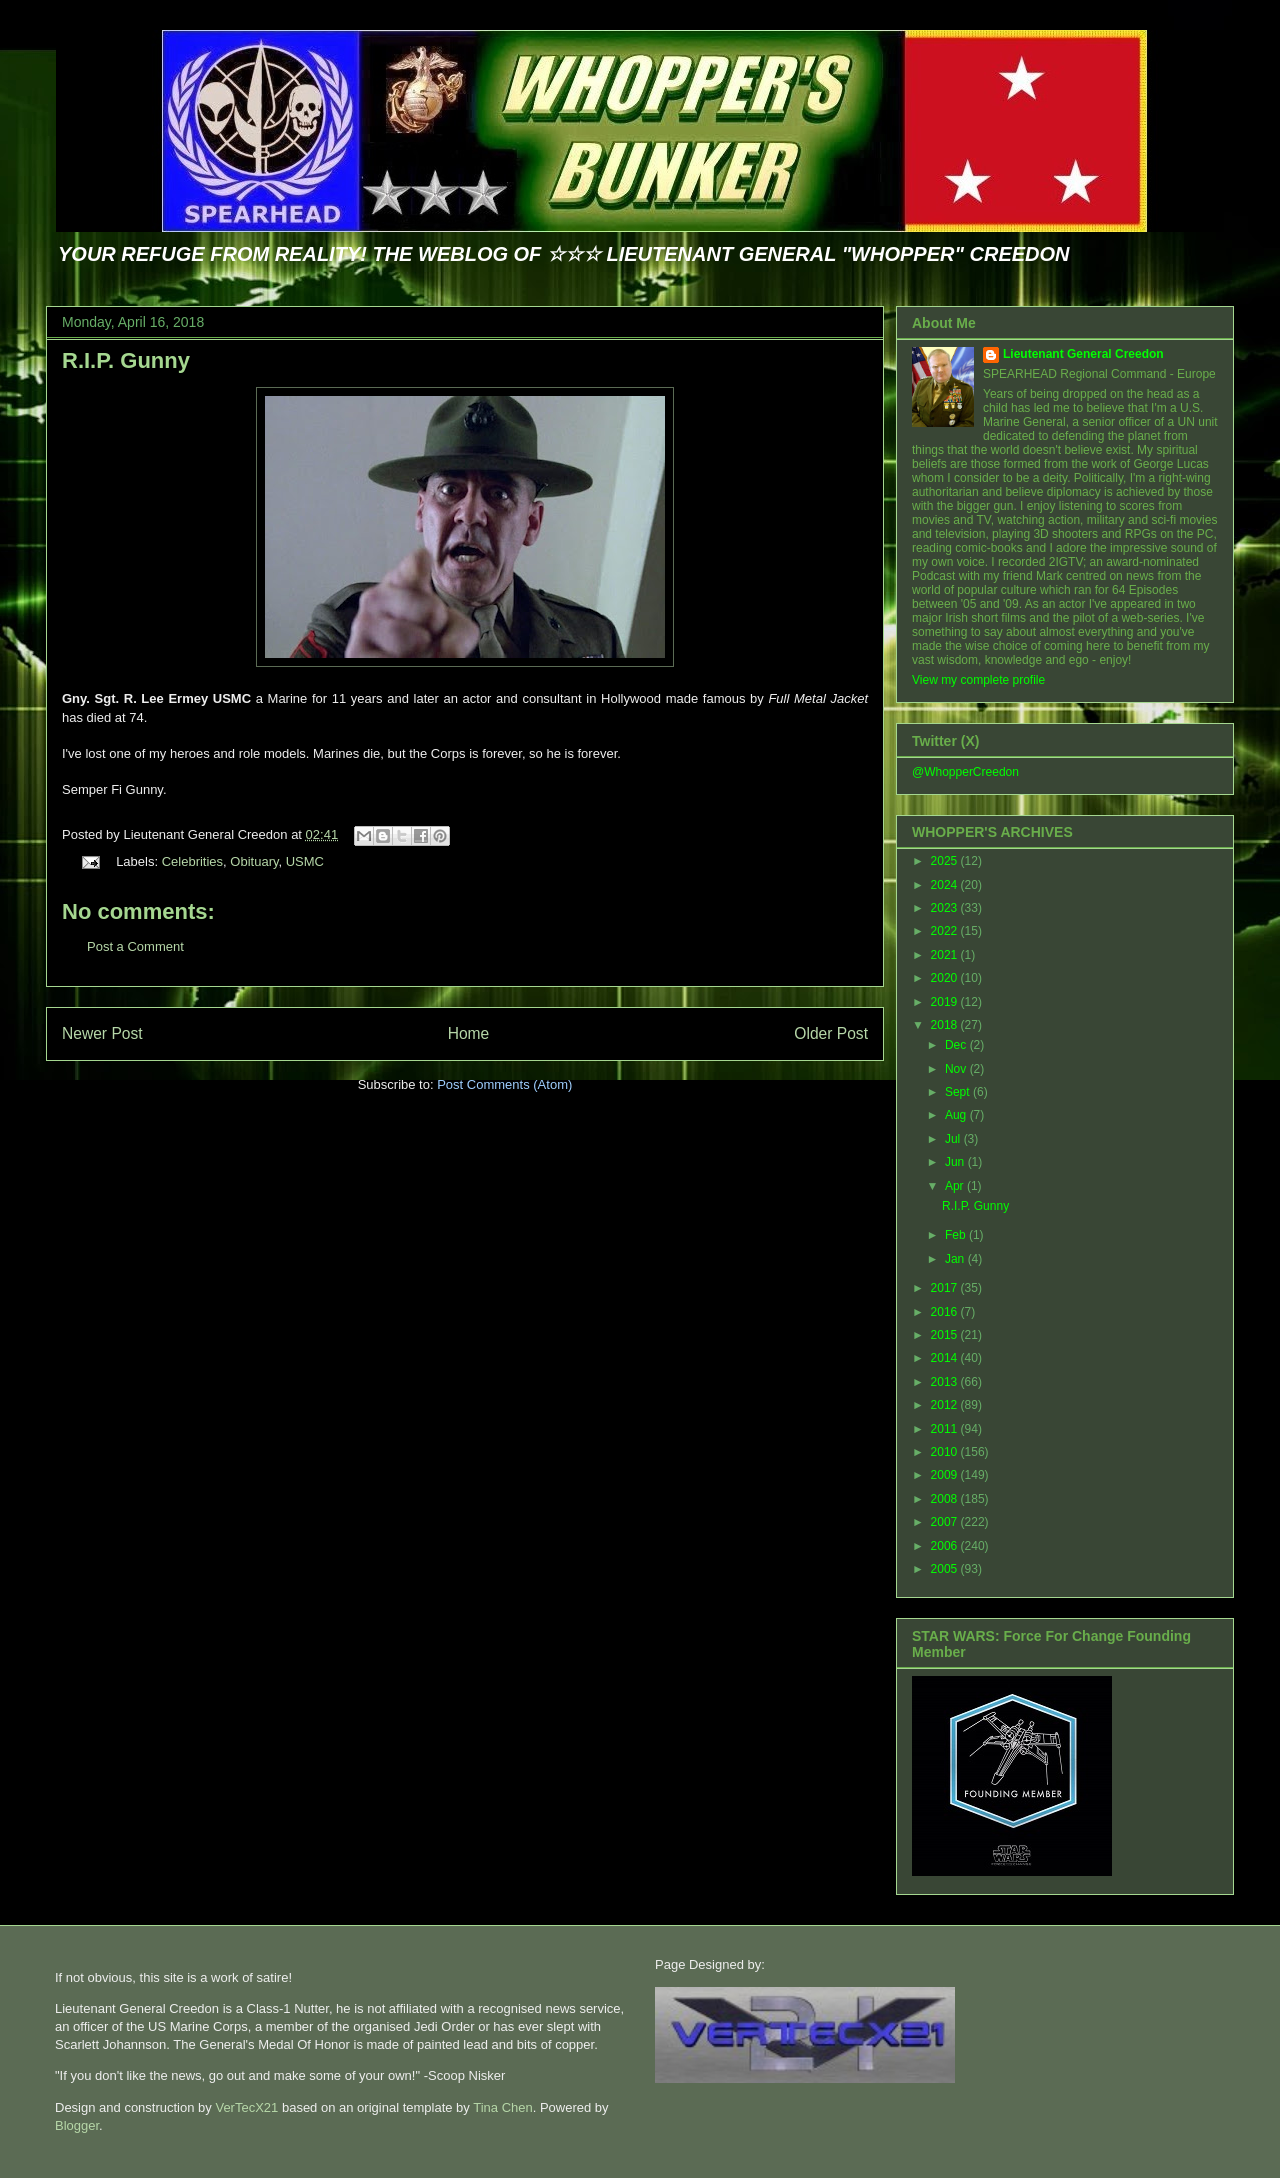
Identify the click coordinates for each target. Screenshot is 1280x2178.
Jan (956, 1259)
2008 (946, 1499)
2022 (946, 931)
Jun (956, 1162)
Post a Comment (135, 946)
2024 (946, 885)
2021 (946, 955)
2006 (946, 1546)
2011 (946, 1429)
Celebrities (192, 861)
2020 (946, 978)
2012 (946, 1405)
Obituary (254, 861)
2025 (946, 861)
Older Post (831, 1033)
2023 (946, 908)
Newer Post (102, 1033)
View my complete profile (978, 680)
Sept (959, 1092)
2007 (946, 1522)
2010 (946, 1452)
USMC (305, 861)
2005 (946, 1569)
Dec (957, 1045)
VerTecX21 (246, 2107)
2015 (946, 1335)
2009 (946, 1475)
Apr (956, 1186)
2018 (946, 1025)
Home (469, 1033)
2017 (946, 1288)
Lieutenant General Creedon (1083, 354)
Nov (957, 1069)
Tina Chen (503, 2107)
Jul (954, 1139)
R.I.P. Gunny (126, 360)
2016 (946, 1312)
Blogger (77, 2125)
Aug (957, 1115)
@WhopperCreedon (965, 772)
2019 (946, 1002)
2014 (946, 1358)
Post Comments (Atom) (504, 1084)
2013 (946, 1382)
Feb (957, 1235)
